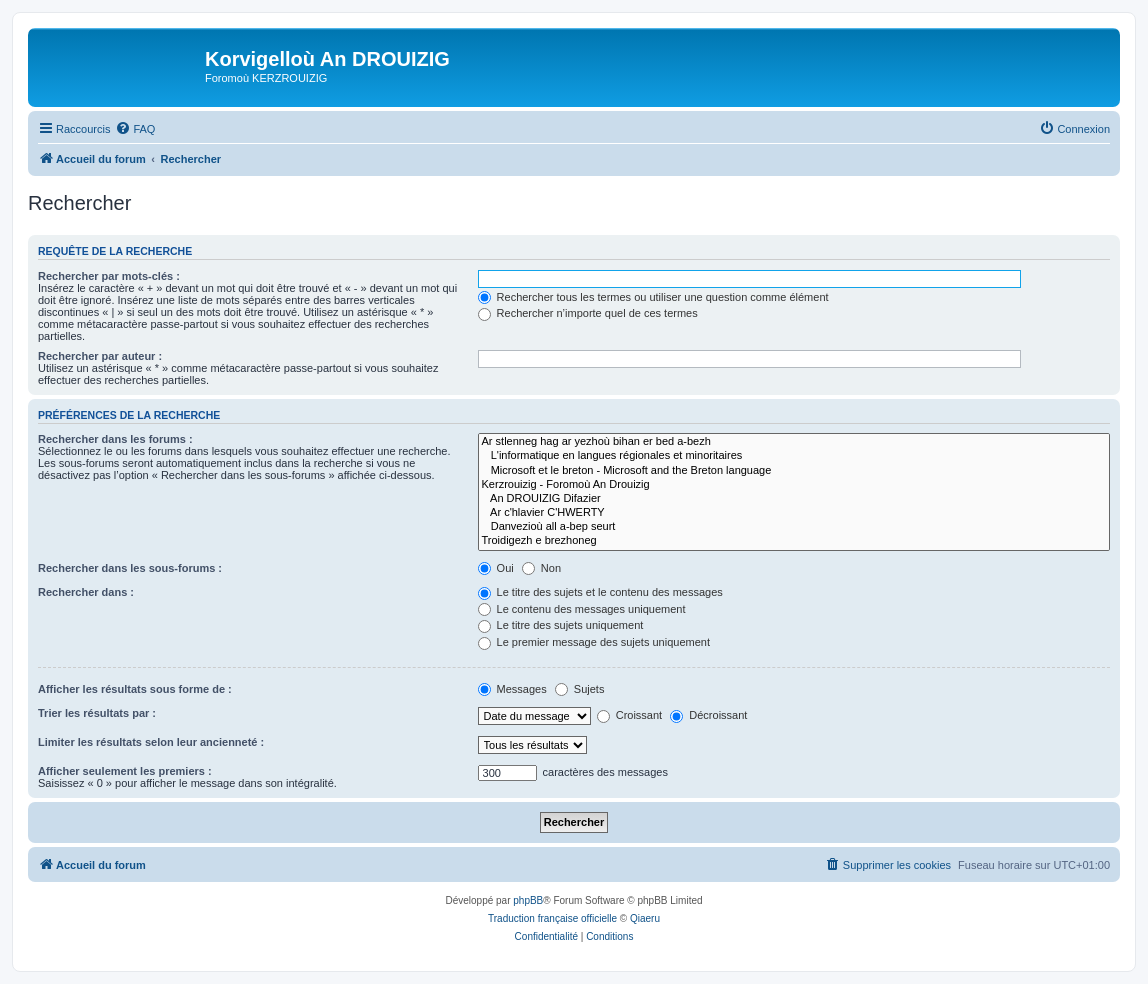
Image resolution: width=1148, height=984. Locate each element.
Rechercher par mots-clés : (109, 276)
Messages (512, 689)
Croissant (630, 715)
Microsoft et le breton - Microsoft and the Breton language (794, 471)
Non (541, 568)
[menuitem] (135, 129)
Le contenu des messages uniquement (582, 609)
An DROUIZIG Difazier (794, 499)
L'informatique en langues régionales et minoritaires (794, 456)
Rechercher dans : (86, 592)
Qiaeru (645, 918)
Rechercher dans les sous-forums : (130, 568)
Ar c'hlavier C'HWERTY (794, 513)
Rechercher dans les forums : (115, 439)
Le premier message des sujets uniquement (594, 642)
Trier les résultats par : (97, 713)
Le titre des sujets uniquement (561, 625)
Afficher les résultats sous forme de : (135, 689)
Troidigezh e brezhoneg (794, 541)
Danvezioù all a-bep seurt (794, 527)
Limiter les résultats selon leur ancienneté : (151, 742)
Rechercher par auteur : (100, 356)
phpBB (528, 900)
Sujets (580, 689)
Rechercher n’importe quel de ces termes (588, 313)
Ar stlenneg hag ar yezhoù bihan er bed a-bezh (794, 442)
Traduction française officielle (552, 918)
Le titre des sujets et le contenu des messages (600, 592)
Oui (496, 568)
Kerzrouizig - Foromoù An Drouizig (794, 485)
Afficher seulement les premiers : (125, 771)
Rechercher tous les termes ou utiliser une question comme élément (653, 297)
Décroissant (708, 715)
